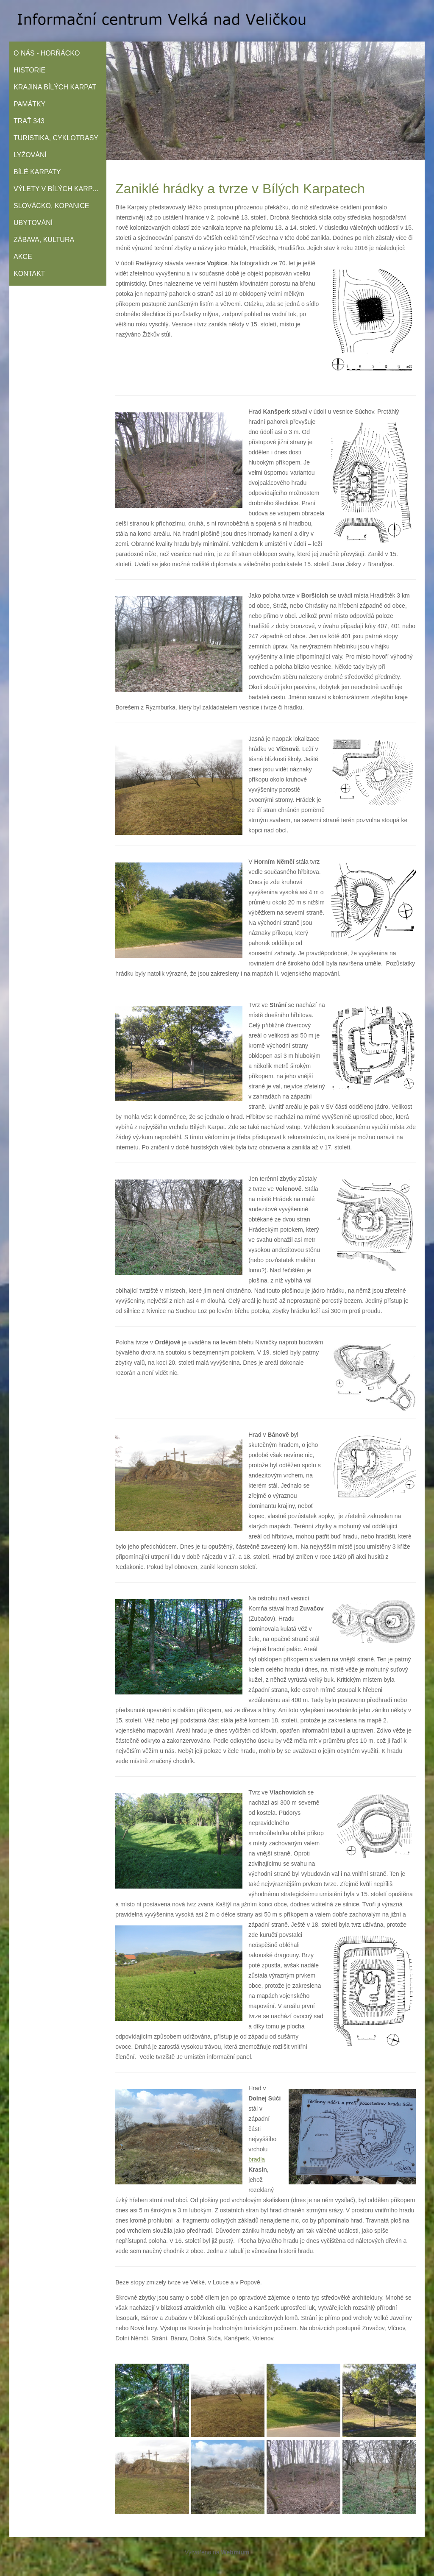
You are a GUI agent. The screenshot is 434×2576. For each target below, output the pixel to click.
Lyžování (30, 155)
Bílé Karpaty (37, 171)
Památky (29, 104)
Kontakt (29, 273)
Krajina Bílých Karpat (55, 87)
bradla (256, 2159)
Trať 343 (29, 121)
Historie (29, 70)
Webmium (235, 2552)
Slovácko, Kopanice (51, 205)
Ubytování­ (33, 222)
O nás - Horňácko (47, 53)
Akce (23, 256)
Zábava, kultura (44, 239)
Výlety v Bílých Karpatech (60, 188)
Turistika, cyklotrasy (56, 138)
